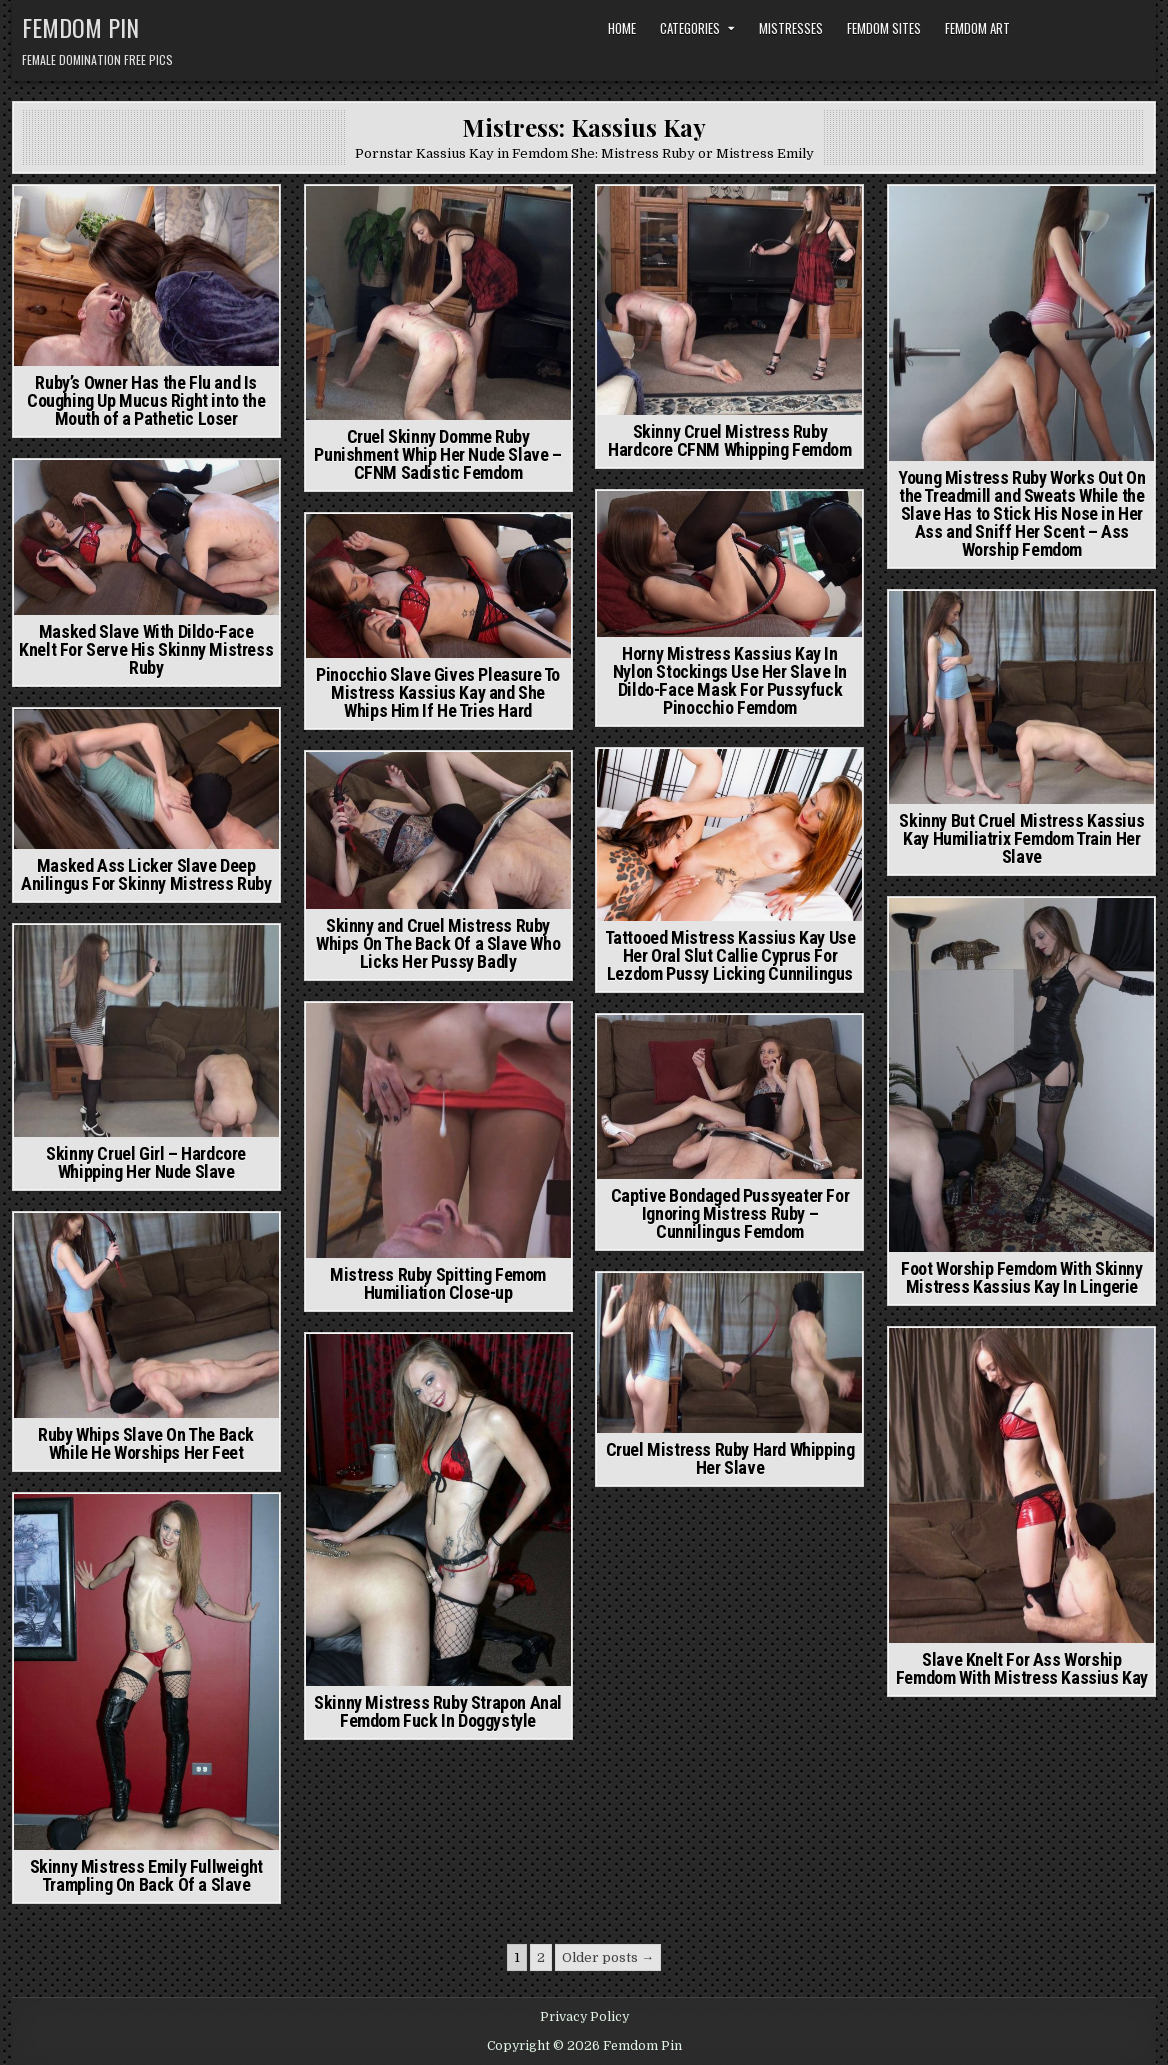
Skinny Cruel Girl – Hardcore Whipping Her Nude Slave (146, 1162)
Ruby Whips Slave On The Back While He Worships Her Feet (146, 1443)
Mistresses (791, 28)
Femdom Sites (884, 28)
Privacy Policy (584, 2017)
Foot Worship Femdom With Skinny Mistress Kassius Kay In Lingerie (1022, 1277)
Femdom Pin (80, 27)
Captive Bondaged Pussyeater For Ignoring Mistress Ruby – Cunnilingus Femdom (730, 1213)
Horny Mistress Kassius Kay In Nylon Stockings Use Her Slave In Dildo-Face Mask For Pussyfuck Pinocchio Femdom (730, 680)
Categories (690, 28)
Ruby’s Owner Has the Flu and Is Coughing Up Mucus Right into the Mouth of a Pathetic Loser (146, 400)
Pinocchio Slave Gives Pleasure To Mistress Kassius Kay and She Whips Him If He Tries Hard (438, 692)
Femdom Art (977, 28)
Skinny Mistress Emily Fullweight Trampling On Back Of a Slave (146, 1875)
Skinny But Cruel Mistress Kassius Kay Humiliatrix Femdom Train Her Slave (1021, 838)
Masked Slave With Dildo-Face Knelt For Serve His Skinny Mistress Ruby (146, 649)
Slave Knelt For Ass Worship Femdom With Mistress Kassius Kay (1022, 1668)
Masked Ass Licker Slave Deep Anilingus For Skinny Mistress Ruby (146, 874)
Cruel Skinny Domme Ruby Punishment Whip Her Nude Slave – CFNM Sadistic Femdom (437, 454)
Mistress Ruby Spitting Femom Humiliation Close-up (438, 1283)
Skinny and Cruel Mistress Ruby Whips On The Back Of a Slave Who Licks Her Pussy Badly (438, 943)
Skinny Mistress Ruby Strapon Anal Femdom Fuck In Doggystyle (438, 1711)
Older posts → (608, 1957)
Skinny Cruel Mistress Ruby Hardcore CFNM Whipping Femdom (729, 440)
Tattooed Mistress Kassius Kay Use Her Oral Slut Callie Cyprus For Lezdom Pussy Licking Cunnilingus (730, 955)
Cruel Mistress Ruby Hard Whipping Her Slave (730, 1458)
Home (622, 28)
